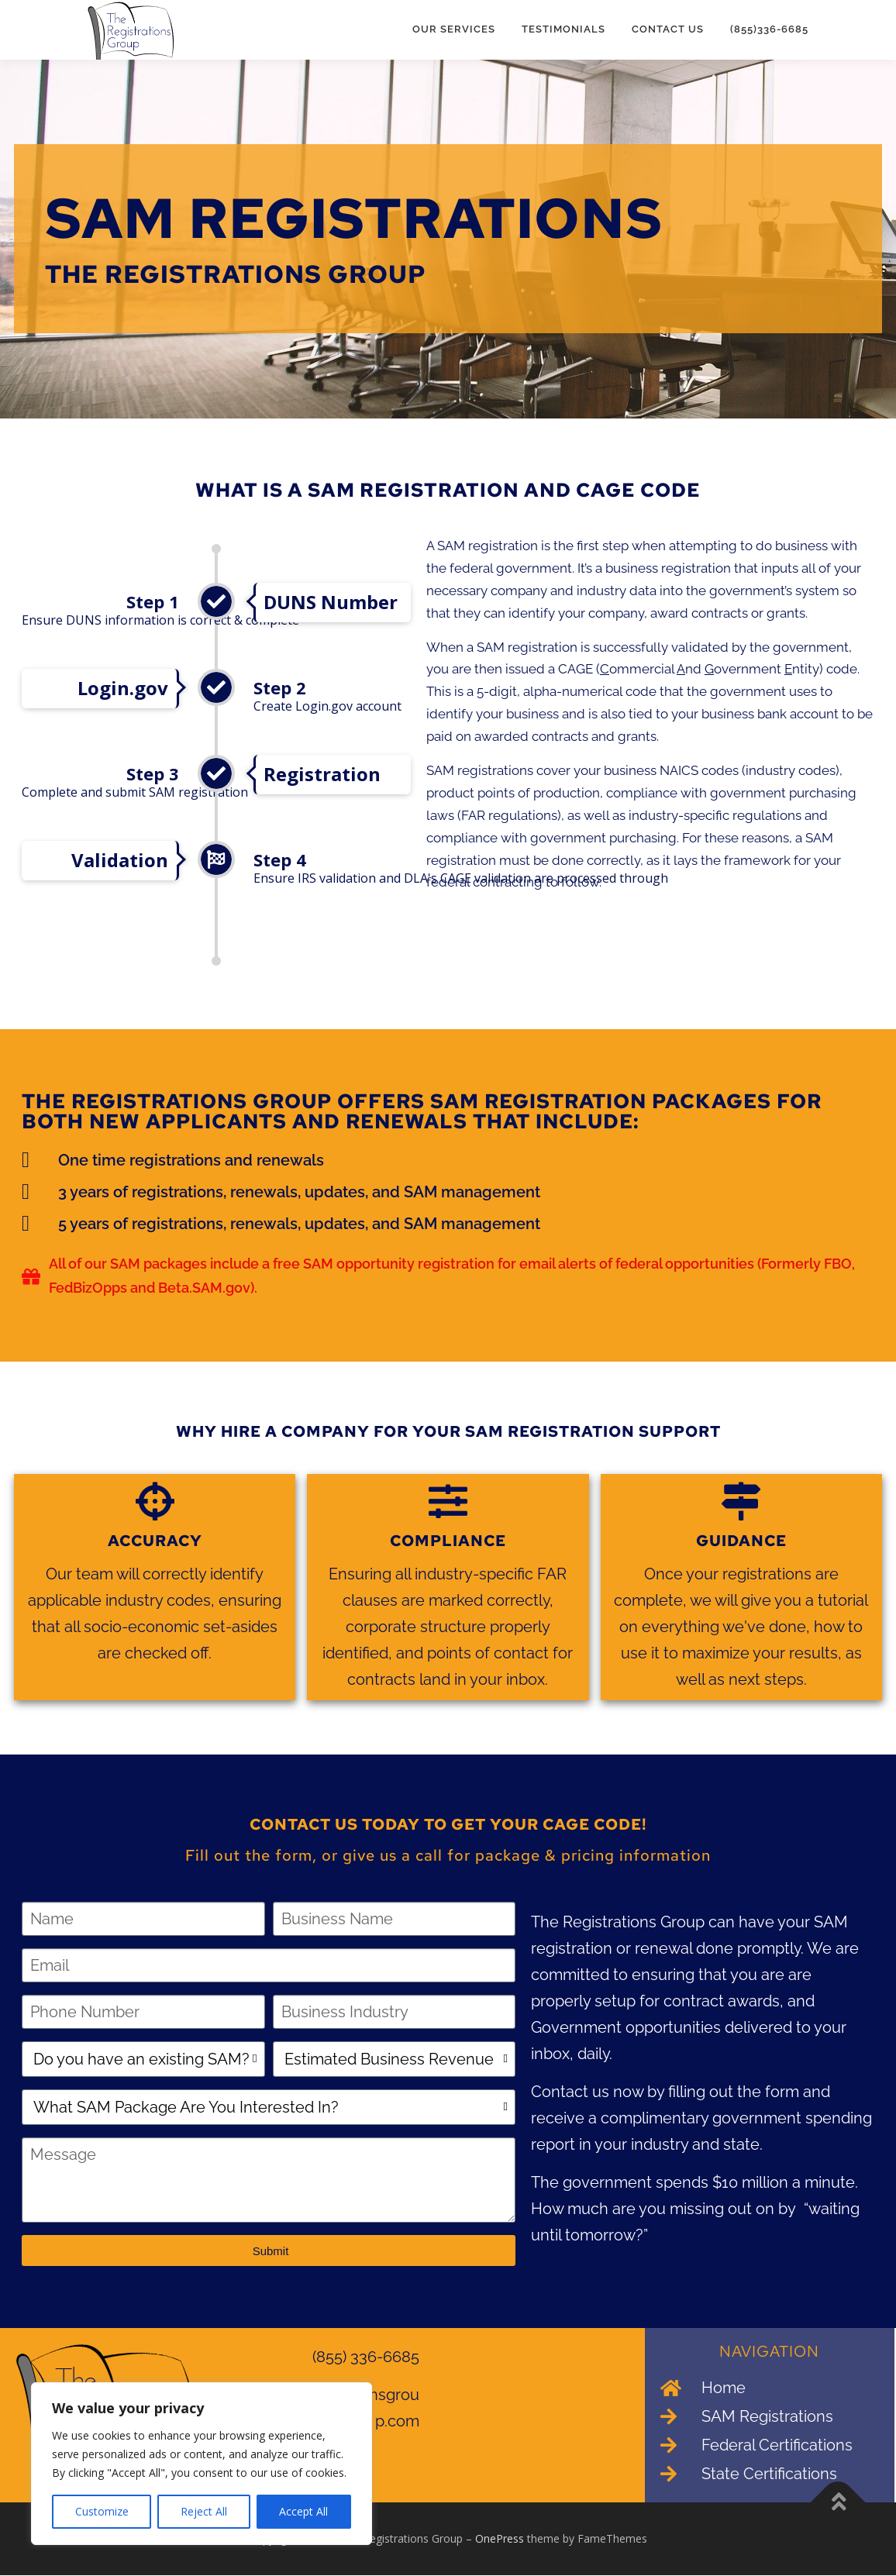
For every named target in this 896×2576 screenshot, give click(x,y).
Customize (102, 2511)
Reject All (204, 2511)
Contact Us (668, 29)
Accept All (303, 2511)
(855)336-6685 (769, 29)
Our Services (453, 29)
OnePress (499, 2539)
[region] (201, 2463)
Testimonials (563, 29)
